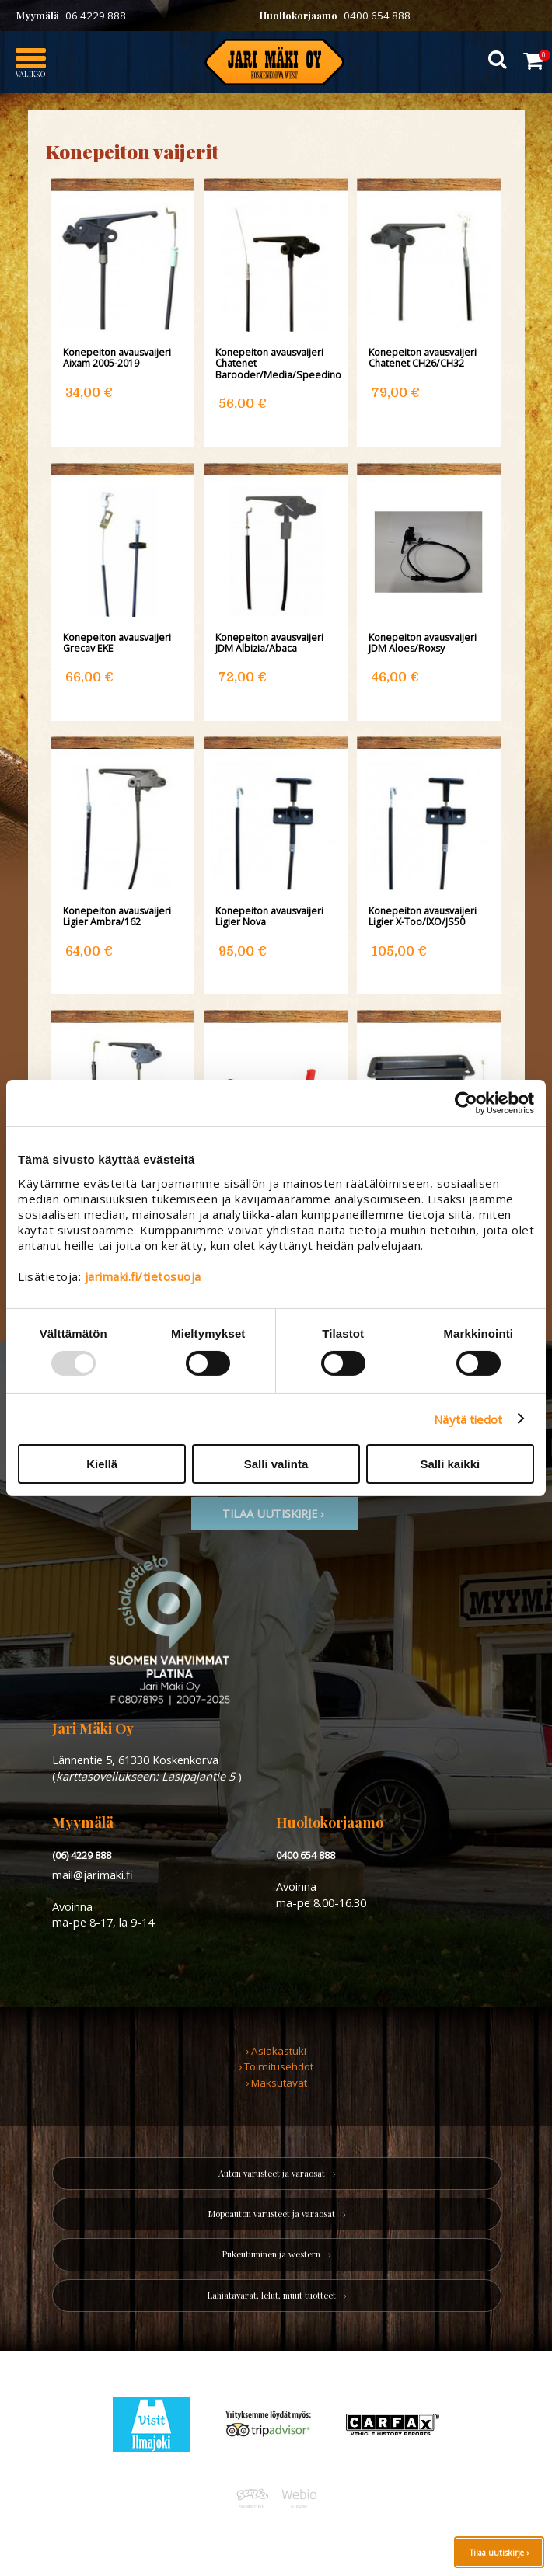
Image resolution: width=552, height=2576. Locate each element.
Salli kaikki (450, 1464)
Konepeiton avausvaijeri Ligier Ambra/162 (117, 916)
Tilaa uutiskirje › (499, 2552)
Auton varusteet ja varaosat (271, 2173)
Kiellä (101, 1464)
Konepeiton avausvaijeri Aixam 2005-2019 (117, 358)
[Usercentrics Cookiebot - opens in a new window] (466, 1103)
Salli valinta (276, 1464)
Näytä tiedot (468, 1418)
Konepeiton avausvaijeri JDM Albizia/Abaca (269, 643)
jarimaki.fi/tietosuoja (143, 1276)
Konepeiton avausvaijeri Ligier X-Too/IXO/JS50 (423, 916)
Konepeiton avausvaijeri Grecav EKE (117, 643)
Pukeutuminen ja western (271, 2254)
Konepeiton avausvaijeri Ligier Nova (269, 916)
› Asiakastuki (276, 2051)
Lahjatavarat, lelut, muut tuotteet (272, 2295)
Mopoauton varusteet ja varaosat (271, 2213)
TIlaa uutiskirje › (274, 1513)
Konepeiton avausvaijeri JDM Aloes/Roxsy (423, 643)
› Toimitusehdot (276, 2066)
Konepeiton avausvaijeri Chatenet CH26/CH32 (423, 358)
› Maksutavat (276, 2083)
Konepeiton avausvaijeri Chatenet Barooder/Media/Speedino (275, 363)
